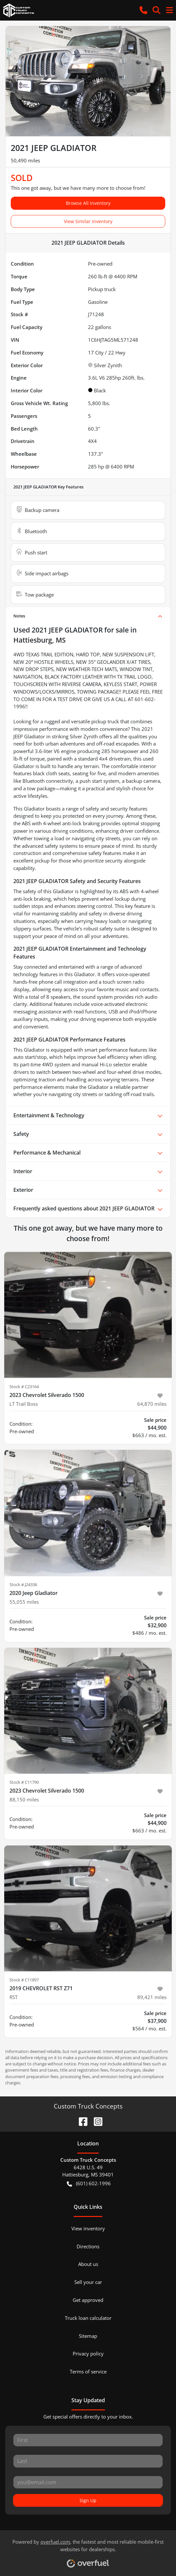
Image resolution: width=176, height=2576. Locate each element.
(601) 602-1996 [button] (89, 2183)
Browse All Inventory (88, 203)
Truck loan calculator (88, 2318)
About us (88, 2264)
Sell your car (88, 2282)
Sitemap (88, 2336)
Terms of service (88, 2371)
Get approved (88, 2300)
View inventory (88, 2228)
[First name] (88, 2440)
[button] (143, 10)
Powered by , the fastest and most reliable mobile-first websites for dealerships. (88, 2550)
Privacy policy (88, 2353)
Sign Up (88, 2500)
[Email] (88, 2482)
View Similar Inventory (88, 221)
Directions (88, 2246)
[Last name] (88, 2461)
